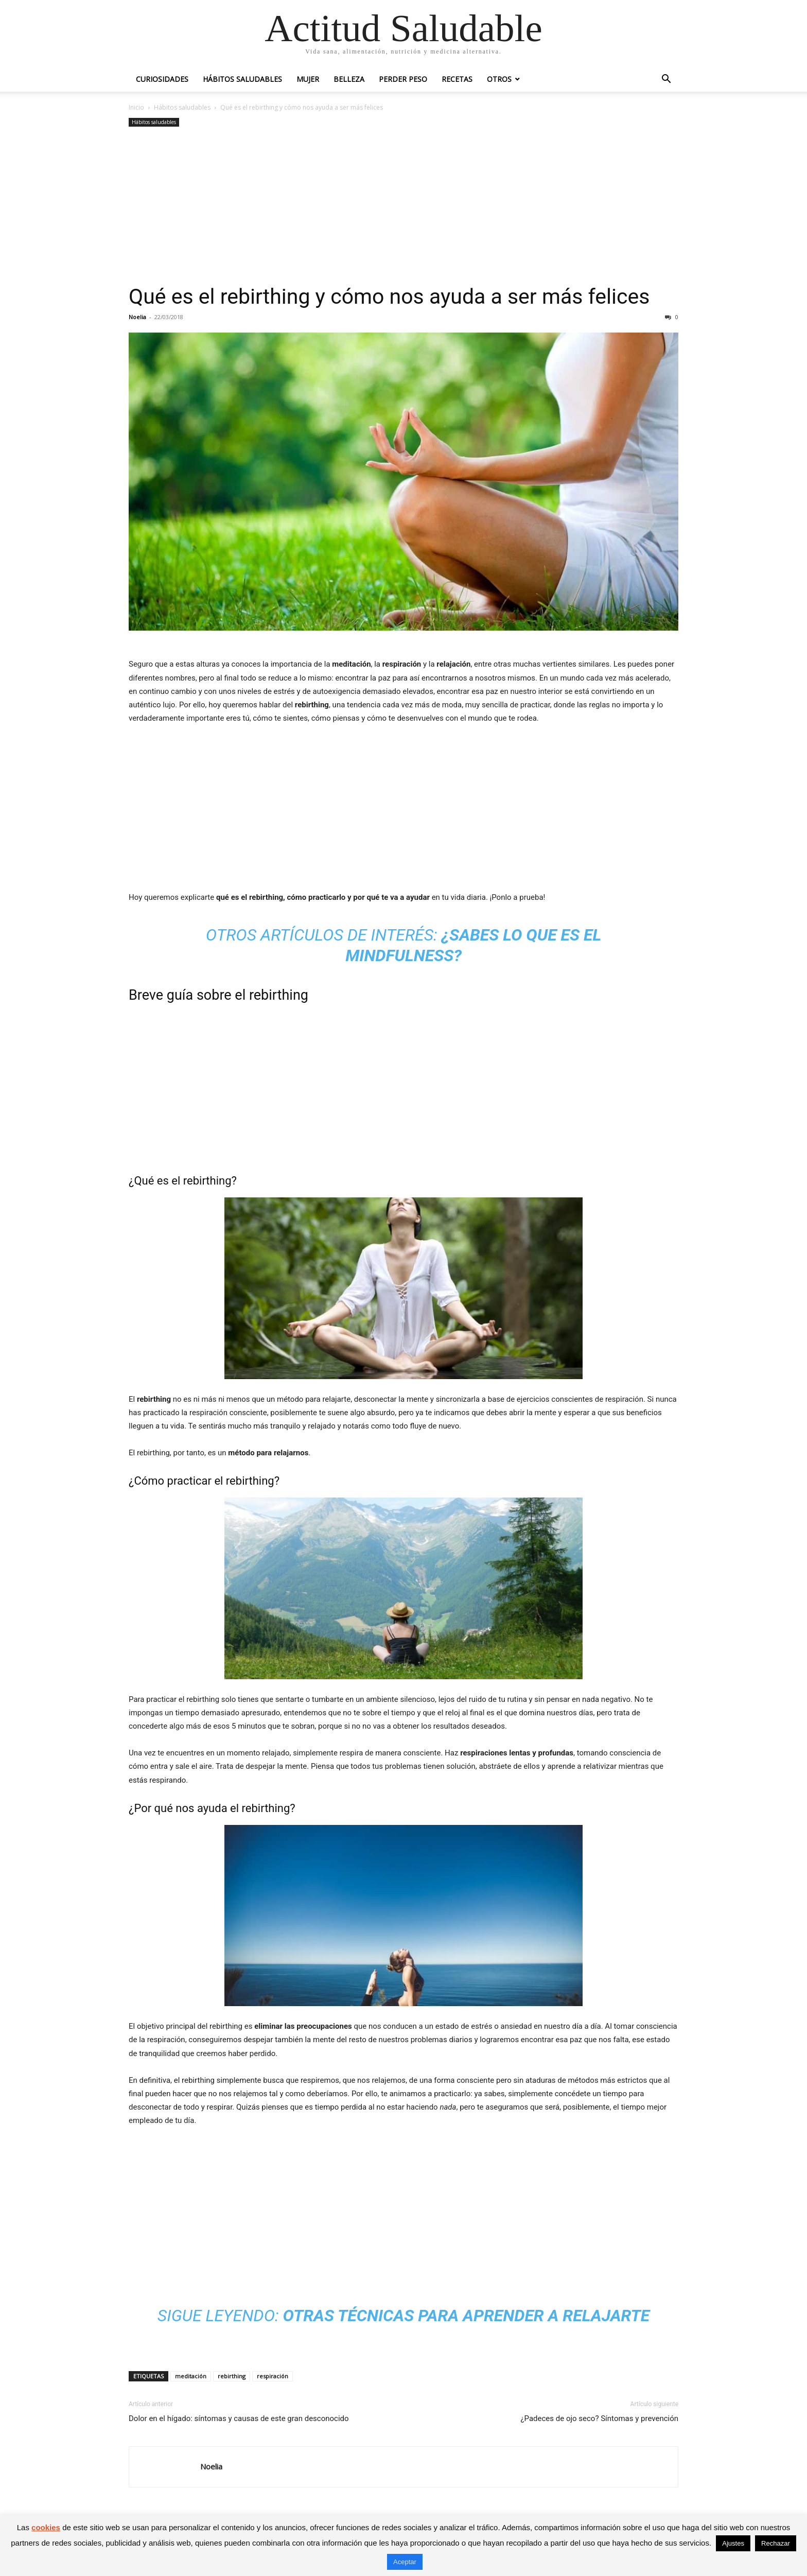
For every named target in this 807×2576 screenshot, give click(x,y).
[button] (666, 80)
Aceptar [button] (404, 2562)
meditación (190, 2376)
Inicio (136, 107)
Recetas (457, 79)
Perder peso (403, 79)
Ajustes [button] (733, 2543)
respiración (272, 2376)
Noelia (137, 317)
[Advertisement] (403, 206)
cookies (45, 2527)
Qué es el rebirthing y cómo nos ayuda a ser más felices (389, 296)
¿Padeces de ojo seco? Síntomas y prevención (599, 2418)
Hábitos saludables (242, 79)
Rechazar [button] (775, 2543)
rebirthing (231, 2376)
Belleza (349, 79)
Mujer (307, 79)
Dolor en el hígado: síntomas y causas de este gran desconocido (239, 2418)
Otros (499, 79)
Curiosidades (162, 79)
